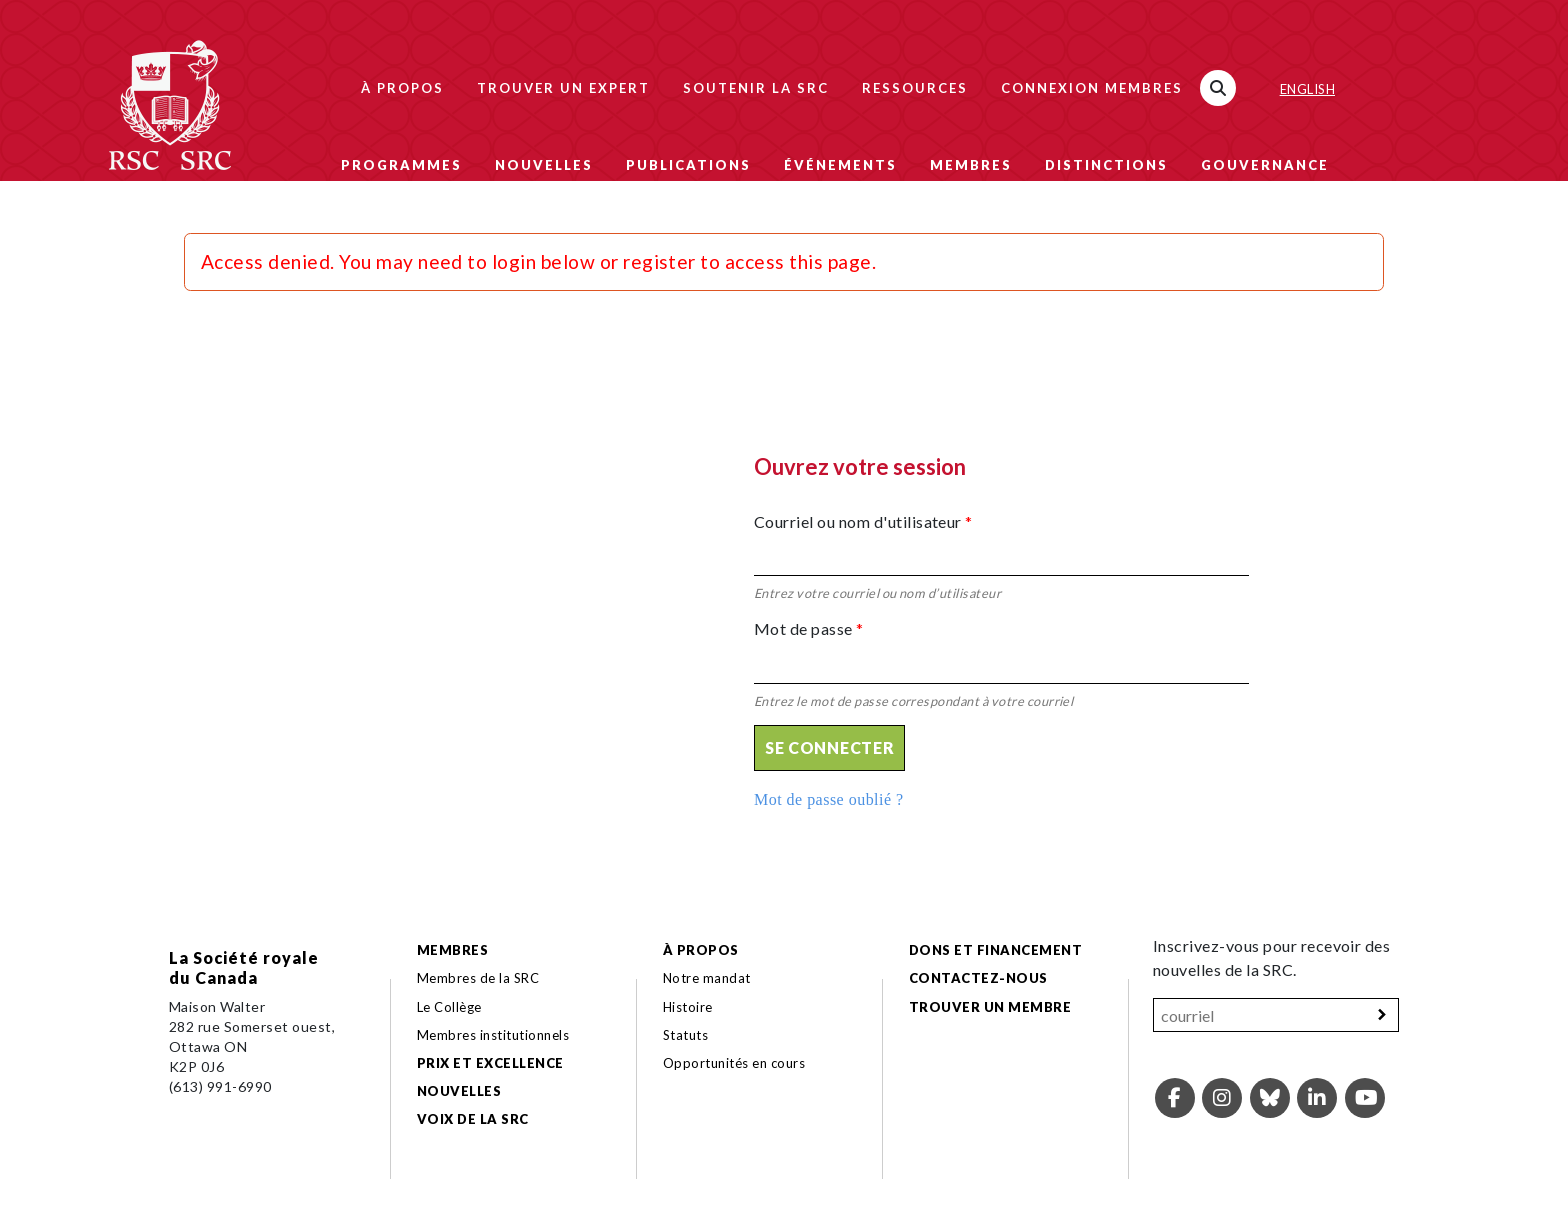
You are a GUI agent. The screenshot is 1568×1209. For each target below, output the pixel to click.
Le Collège (449, 1007)
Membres (971, 165)
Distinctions (1106, 165)
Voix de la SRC (473, 1119)
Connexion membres (1092, 88)
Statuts (685, 1035)
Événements (840, 165)
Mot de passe (809, 628)
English (1307, 89)
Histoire (688, 1007)
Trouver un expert (563, 88)
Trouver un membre (990, 1007)
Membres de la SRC (478, 978)
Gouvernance (1265, 165)
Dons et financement (995, 950)
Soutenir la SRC (756, 88)
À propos (402, 88)
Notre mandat (707, 978)
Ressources (915, 88)
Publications (688, 165)
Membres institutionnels (493, 1035)
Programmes (401, 165)
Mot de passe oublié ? (829, 799)
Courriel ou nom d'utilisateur (863, 521)
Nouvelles (544, 165)
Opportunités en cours (736, 1063)
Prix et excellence (490, 1063)
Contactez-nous (978, 978)
